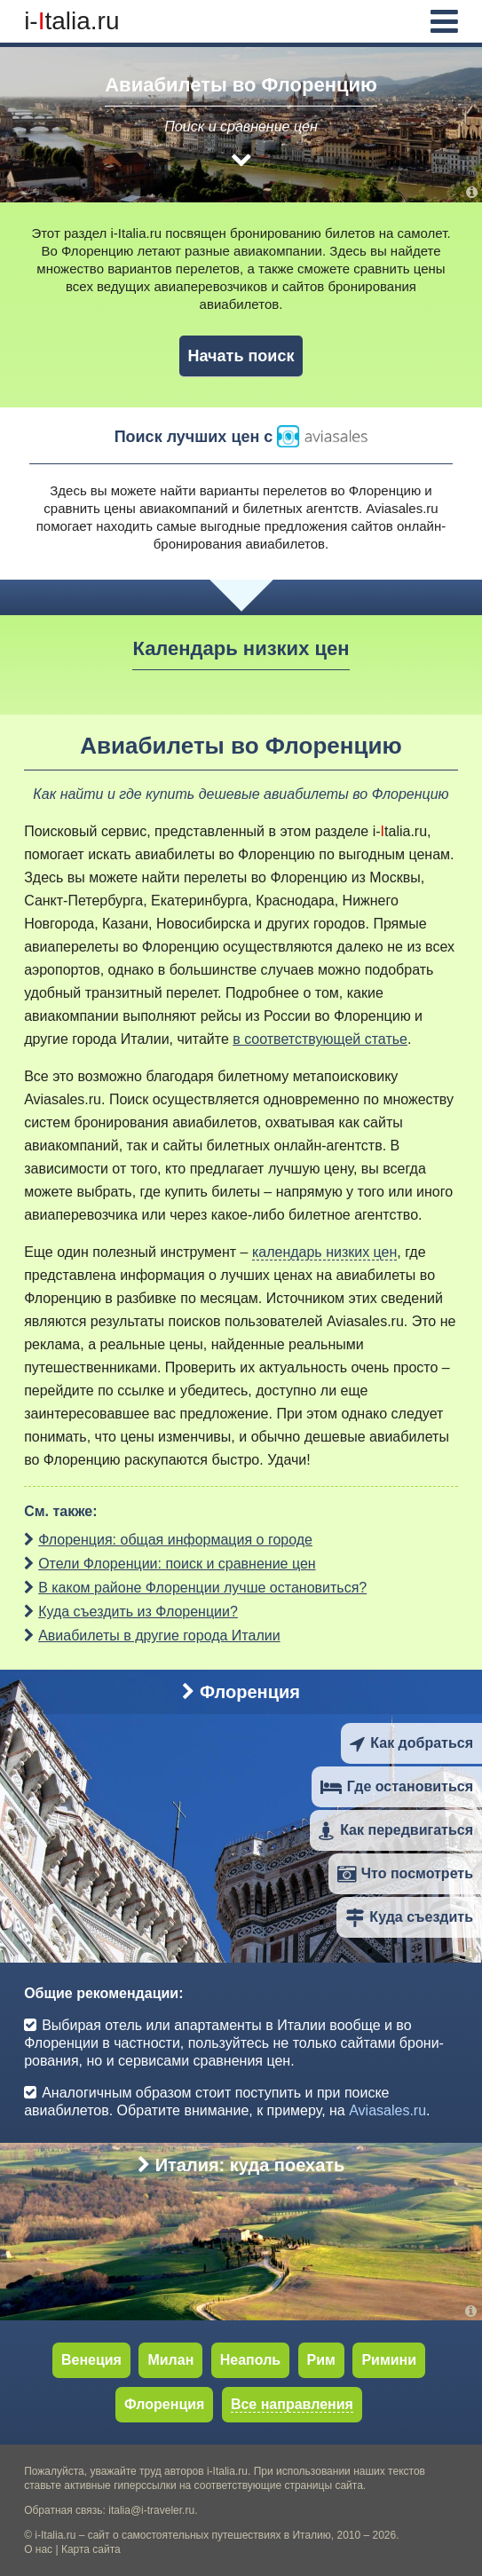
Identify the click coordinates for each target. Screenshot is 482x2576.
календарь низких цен (324, 1252)
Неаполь (250, 2359)
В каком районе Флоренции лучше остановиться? (202, 1587)
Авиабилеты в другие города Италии (159, 1635)
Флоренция (241, 1692)
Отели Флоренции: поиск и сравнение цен (176, 1563)
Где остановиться (396, 1786)
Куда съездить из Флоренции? (138, 1611)
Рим (321, 2359)
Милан (170, 2359)
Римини (388, 2359)
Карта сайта (91, 2549)
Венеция (91, 2359)
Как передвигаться (396, 1829)
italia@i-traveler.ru (151, 2510)
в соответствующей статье (320, 1039)
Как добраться (411, 1742)
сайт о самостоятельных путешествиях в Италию (209, 2535)
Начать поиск (241, 356)
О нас (38, 2549)
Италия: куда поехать (241, 2165)
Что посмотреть (405, 1873)
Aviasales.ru (402, 508)
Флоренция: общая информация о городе (175, 1539)
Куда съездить (409, 1916)
